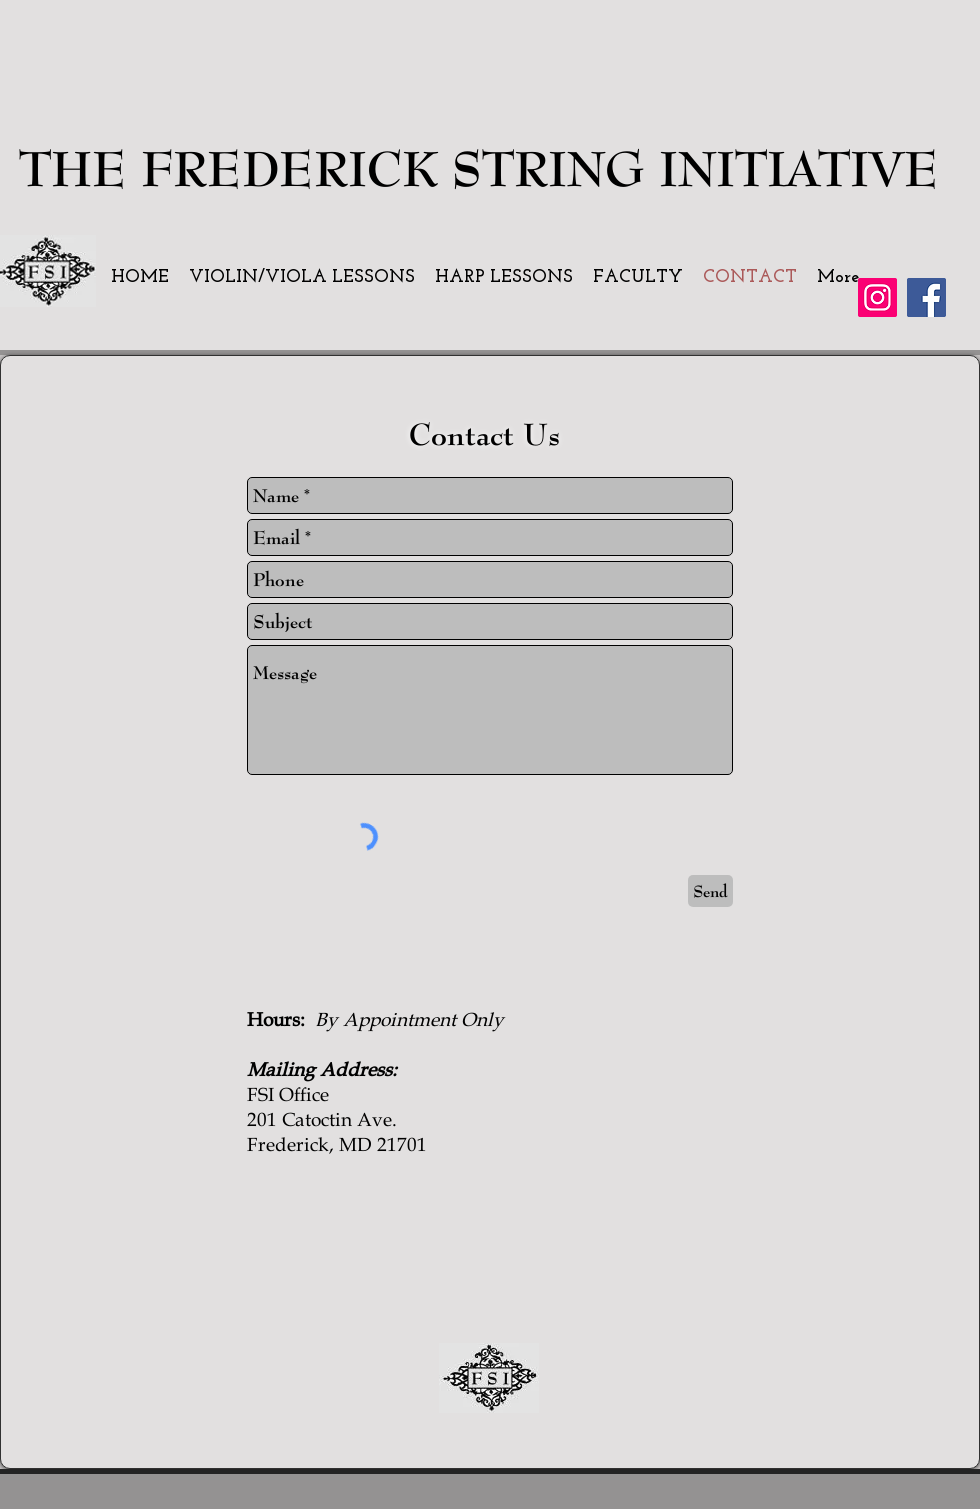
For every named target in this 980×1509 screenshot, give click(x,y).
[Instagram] (877, 297)
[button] (302, 278)
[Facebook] (926, 297)
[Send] (710, 891)
